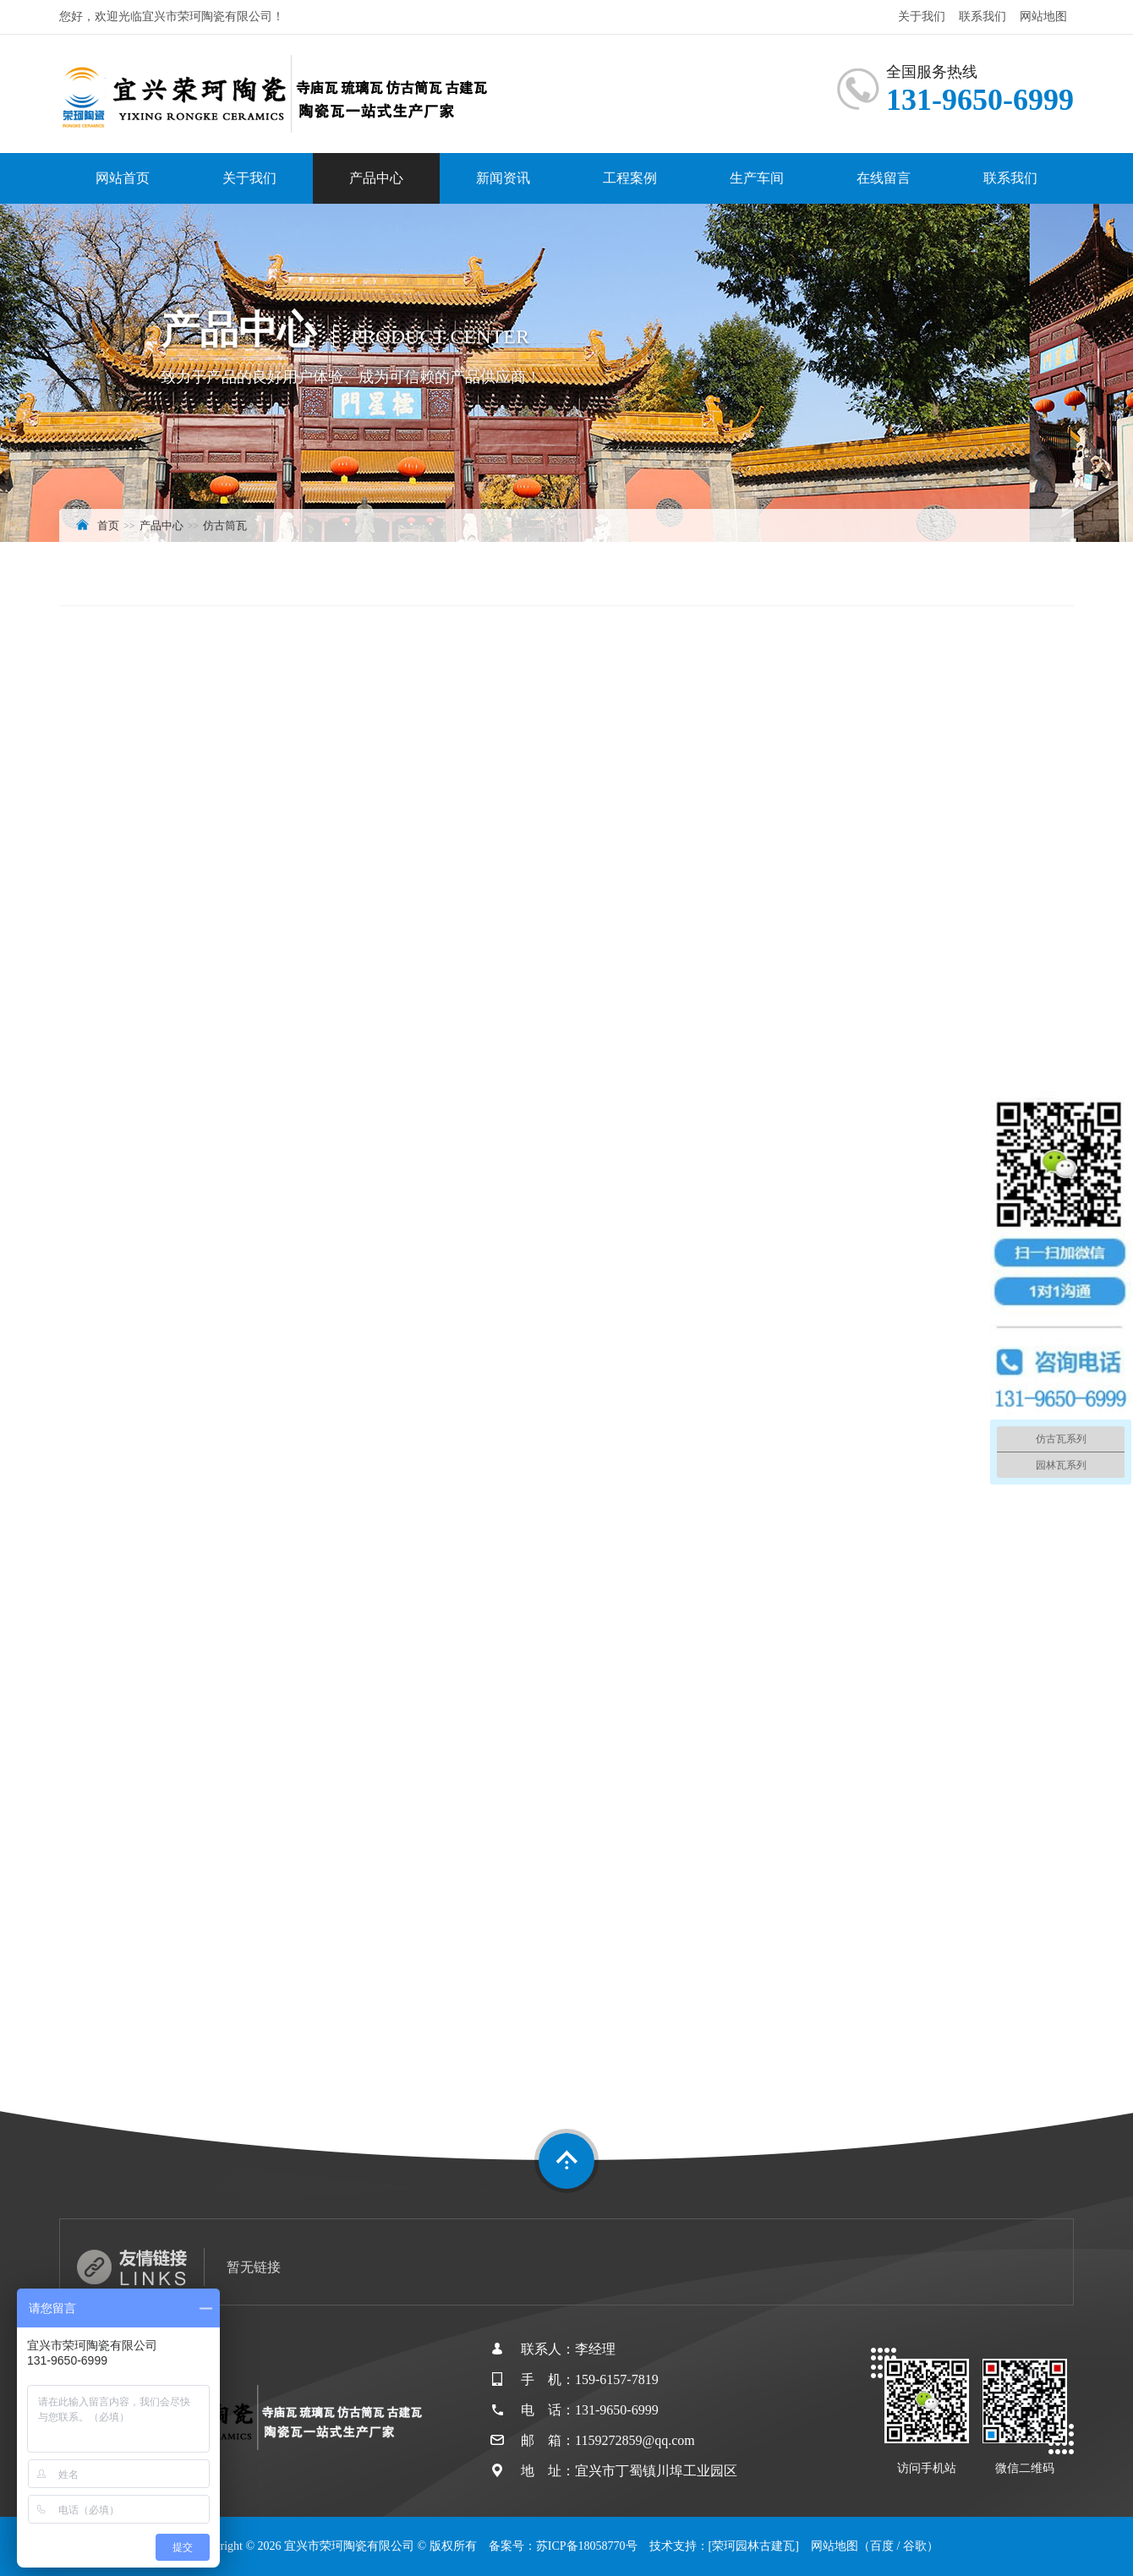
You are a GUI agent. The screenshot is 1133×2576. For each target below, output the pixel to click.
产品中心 (376, 178)
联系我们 (982, 16)
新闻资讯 (503, 178)
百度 (882, 2546)
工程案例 (630, 178)
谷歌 (915, 2546)
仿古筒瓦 (225, 525)
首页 (108, 525)
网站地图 (1043, 16)
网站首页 (123, 178)
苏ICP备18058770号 (587, 2546)
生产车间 (757, 178)
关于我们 (921, 16)
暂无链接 (254, 2267)
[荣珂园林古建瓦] (754, 2546)
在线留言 (884, 178)
